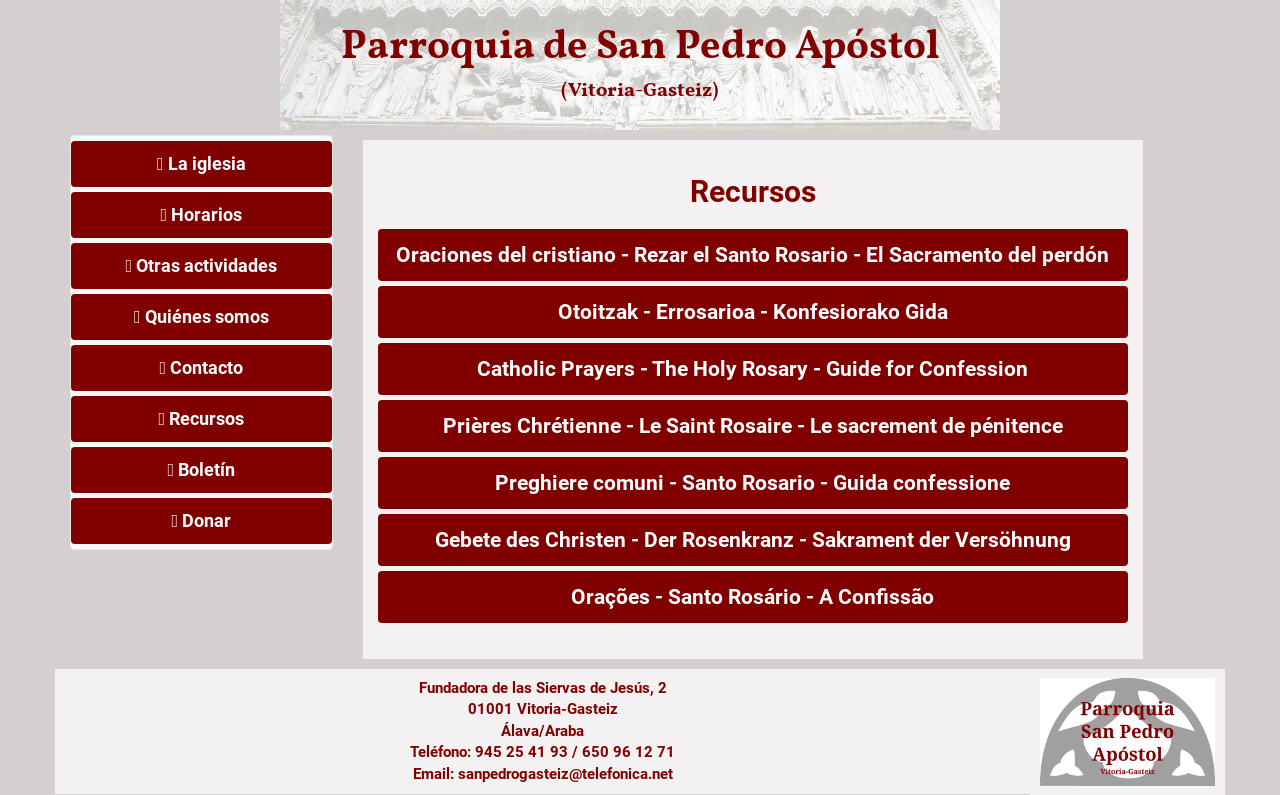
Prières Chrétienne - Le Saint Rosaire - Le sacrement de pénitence (753, 426)
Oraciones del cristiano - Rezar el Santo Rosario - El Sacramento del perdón (752, 255)
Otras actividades (201, 265)
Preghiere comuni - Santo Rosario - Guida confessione (752, 483)
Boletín (201, 469)
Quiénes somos (201, 316)
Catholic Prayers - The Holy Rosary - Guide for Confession (752, 369)
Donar (201, 520)
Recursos (201, 418)
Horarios (201, 214)
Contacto (201, 367)
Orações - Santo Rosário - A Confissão (752, 597)
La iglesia (201, 163)
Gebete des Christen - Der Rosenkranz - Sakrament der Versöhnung (753, 540)
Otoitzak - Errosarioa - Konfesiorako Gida (753, 312)
